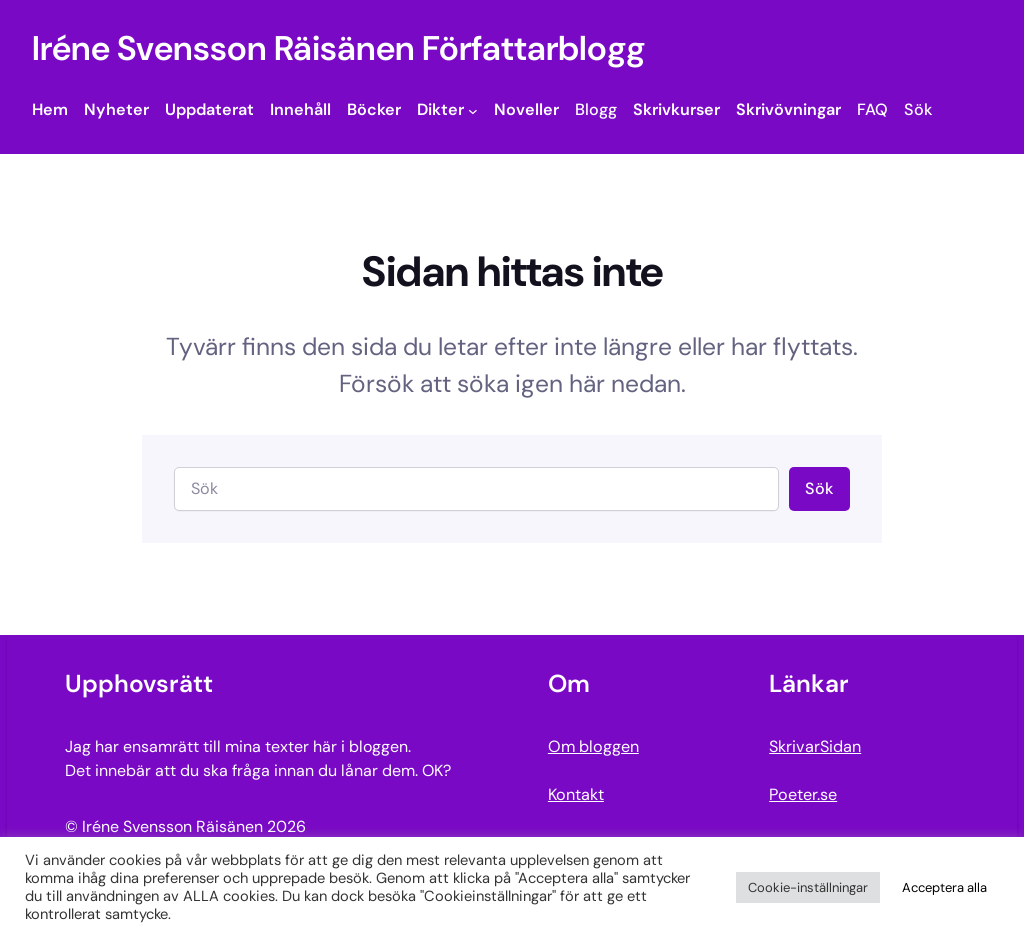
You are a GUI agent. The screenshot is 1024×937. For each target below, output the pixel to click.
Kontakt (576, 794)
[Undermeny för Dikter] (473, 110)
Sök (819, 488)
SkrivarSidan (815, 746)
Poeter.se (803, 794)
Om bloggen (593, 746)
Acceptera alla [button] (944, 887)
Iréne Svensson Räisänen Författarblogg (338, 48)
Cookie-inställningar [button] (808, 887)
